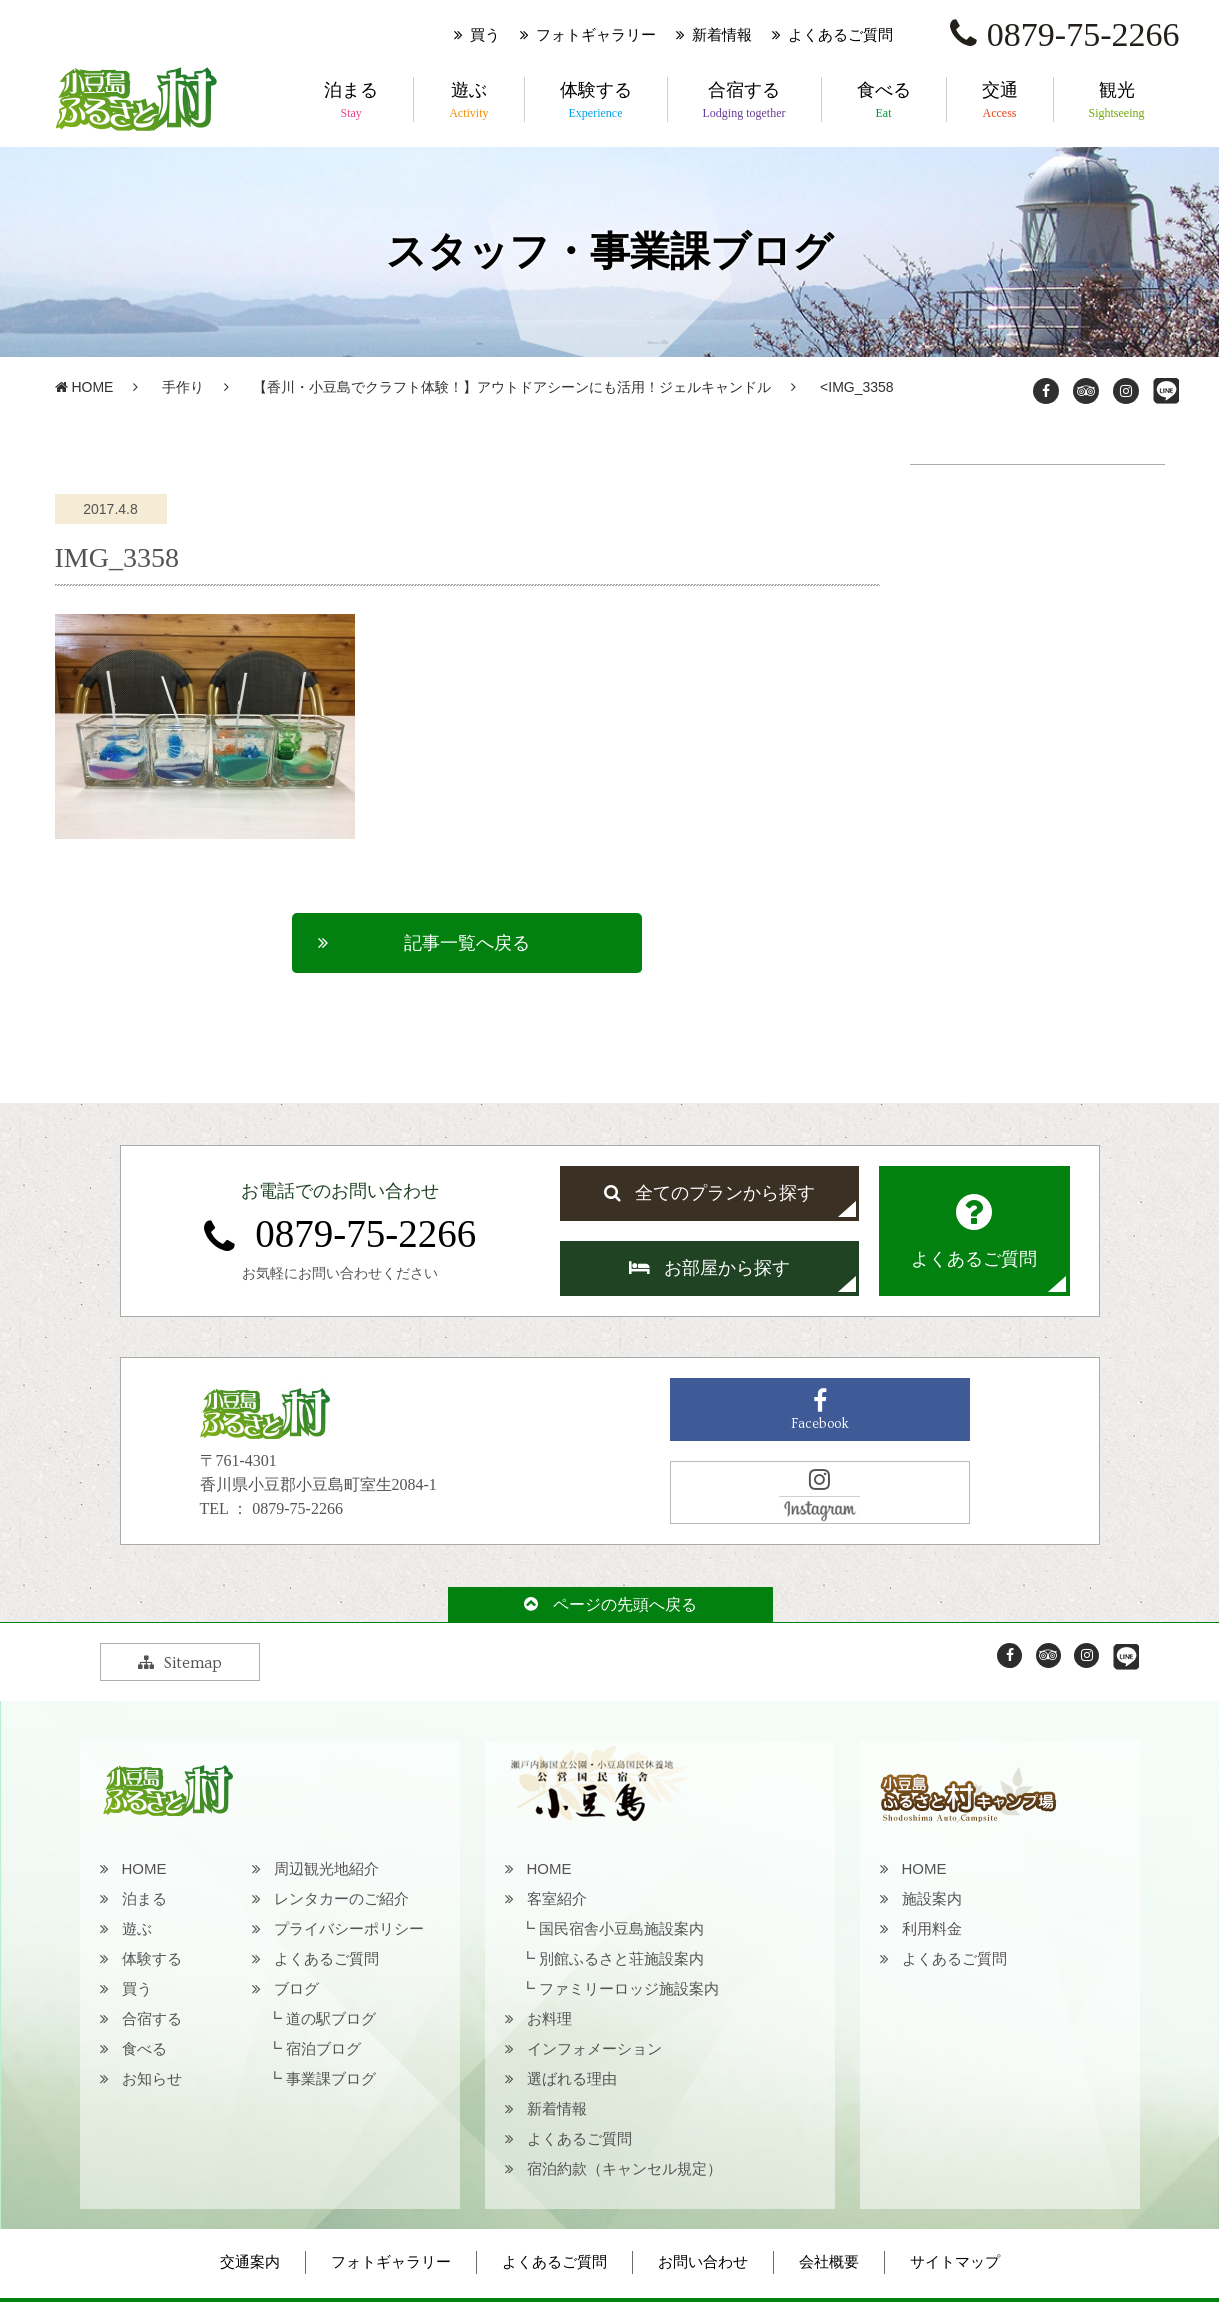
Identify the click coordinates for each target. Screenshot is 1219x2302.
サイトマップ (955, 2262)
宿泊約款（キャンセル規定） (624, 2168)
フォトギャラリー (596, 35)
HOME (84, 387)
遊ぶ (468, 101)
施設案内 (932, 1898)
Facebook (820, 1410)
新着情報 (722, 35)
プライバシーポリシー (349, 1928)
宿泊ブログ (323, 2048)
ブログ (296, 1988)
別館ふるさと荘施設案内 (621, 1958)
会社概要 (829, 2262)
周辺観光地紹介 (326, 1868)
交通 (1000, 101)
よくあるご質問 (840, 35)
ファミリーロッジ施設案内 (629, 1988)
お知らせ (152, 2078)
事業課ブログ (331, 2078)
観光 (1117, 101)
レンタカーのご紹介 (341, 1898)
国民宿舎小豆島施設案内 (621, 1928)
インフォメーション (594, 2048)
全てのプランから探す (709, 1193)
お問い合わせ (703, 2262)
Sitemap (180, 1663)
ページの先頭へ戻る (610, 1604)
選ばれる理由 (572, 2078)
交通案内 (250, 2262)
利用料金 (932, 1928)
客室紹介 (557, 1898)
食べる (884, 101)
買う (485, 35)
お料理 (549, 2018)
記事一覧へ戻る (467, 943)
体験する (596, 101)
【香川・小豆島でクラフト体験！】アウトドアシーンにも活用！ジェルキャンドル (512, 387)
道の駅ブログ (331, 2018)
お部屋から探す (709, 1268)
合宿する (744, 101)
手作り (183, 387)
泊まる (351, 101)
